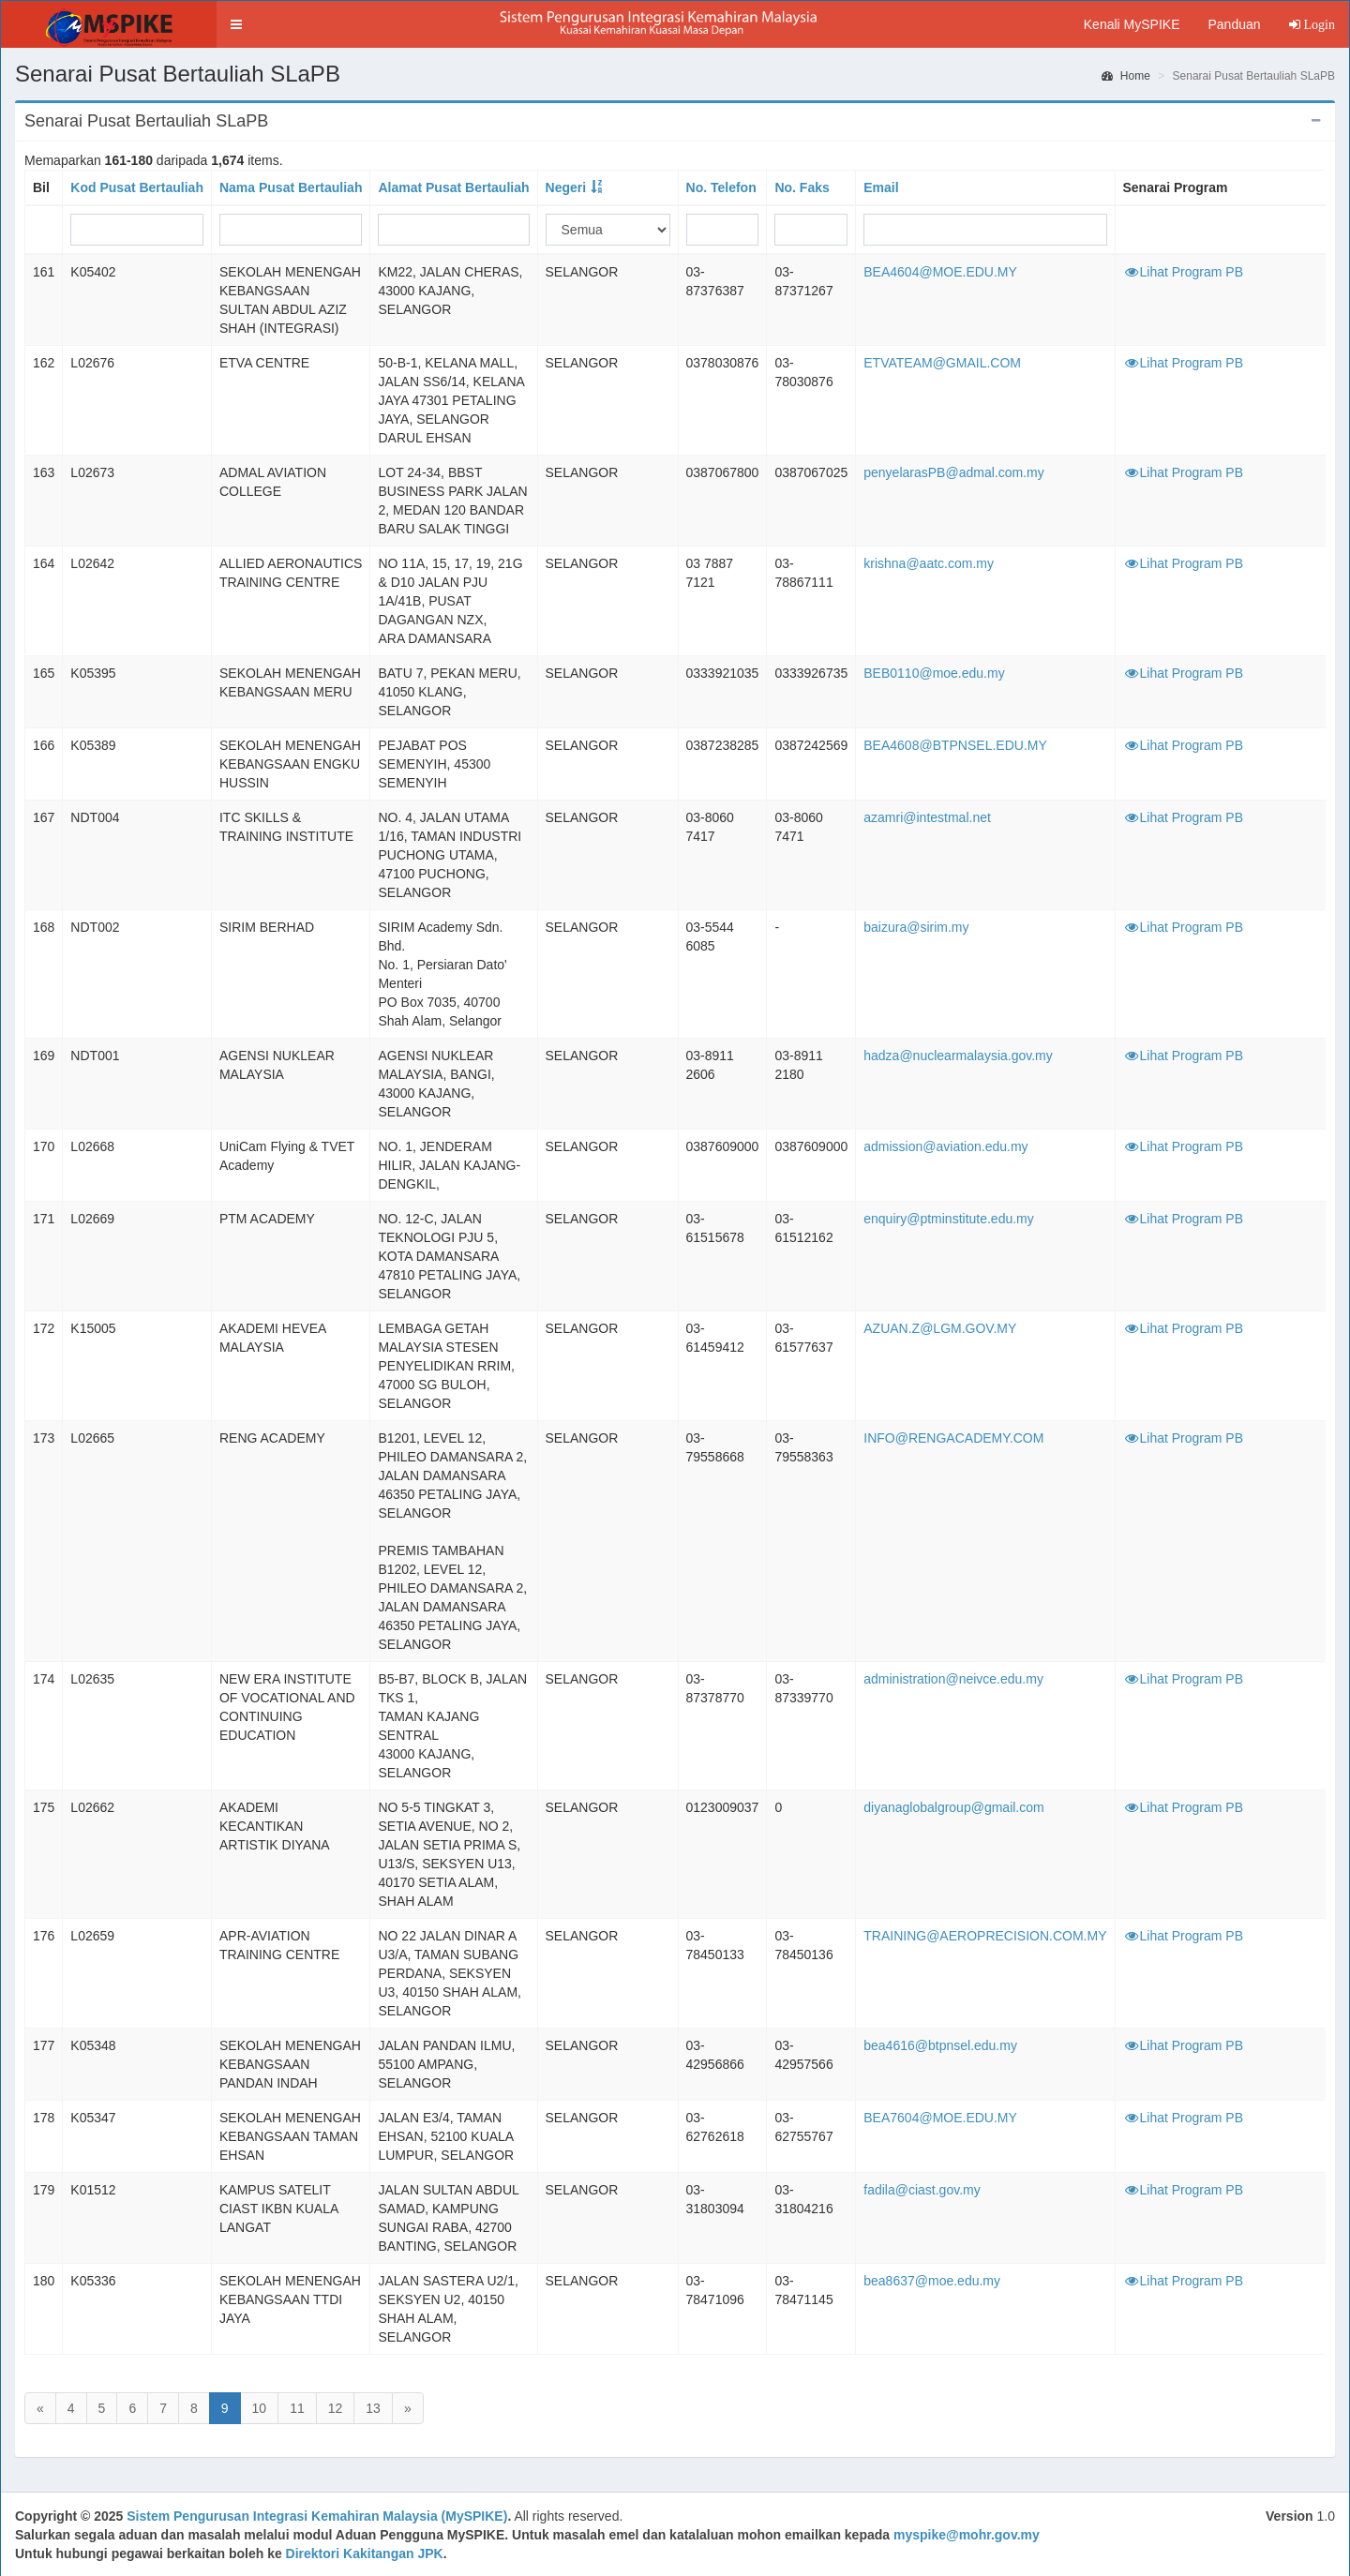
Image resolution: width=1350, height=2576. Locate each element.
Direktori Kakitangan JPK (364, 2553)
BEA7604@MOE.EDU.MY (940, 2117)
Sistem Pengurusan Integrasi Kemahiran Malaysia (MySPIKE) (317, 2516)
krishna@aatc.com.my (928, 563)
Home (1126, 75)
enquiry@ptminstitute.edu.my (948, 1218)
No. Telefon (721, 187)
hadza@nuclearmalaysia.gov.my (958, 1055)
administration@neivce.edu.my (953, 1678)
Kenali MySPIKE (1132, 24)
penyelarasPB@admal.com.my (953, 472)
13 (373, 2408)
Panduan (1234, 24)
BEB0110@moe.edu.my (933, 673)
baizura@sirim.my (915, 927)
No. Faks (801, 187)
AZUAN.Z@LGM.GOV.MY (939, 1328)
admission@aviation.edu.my (945, 1146)
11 (297, 2408)
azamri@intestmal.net (927, 817)
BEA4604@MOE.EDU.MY (940, 271)
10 (259, 2408)
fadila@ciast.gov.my (921, 2189)
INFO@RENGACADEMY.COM (953, 1437)
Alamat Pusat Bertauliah (453, 187)
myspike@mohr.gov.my (966, 2534)
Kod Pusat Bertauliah (136, 187)
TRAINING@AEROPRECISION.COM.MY (984, 1935)
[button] (236, 24)
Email (880, 187)
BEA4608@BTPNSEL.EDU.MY (955, 745)
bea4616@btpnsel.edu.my (940, 2045)
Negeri (566, 187)
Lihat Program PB (1183, 271)
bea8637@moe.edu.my (931, 2280)
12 (335, 2408)
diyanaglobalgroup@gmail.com (953, 1807)
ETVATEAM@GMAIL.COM (942, 362)
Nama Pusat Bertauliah (291, 187)
